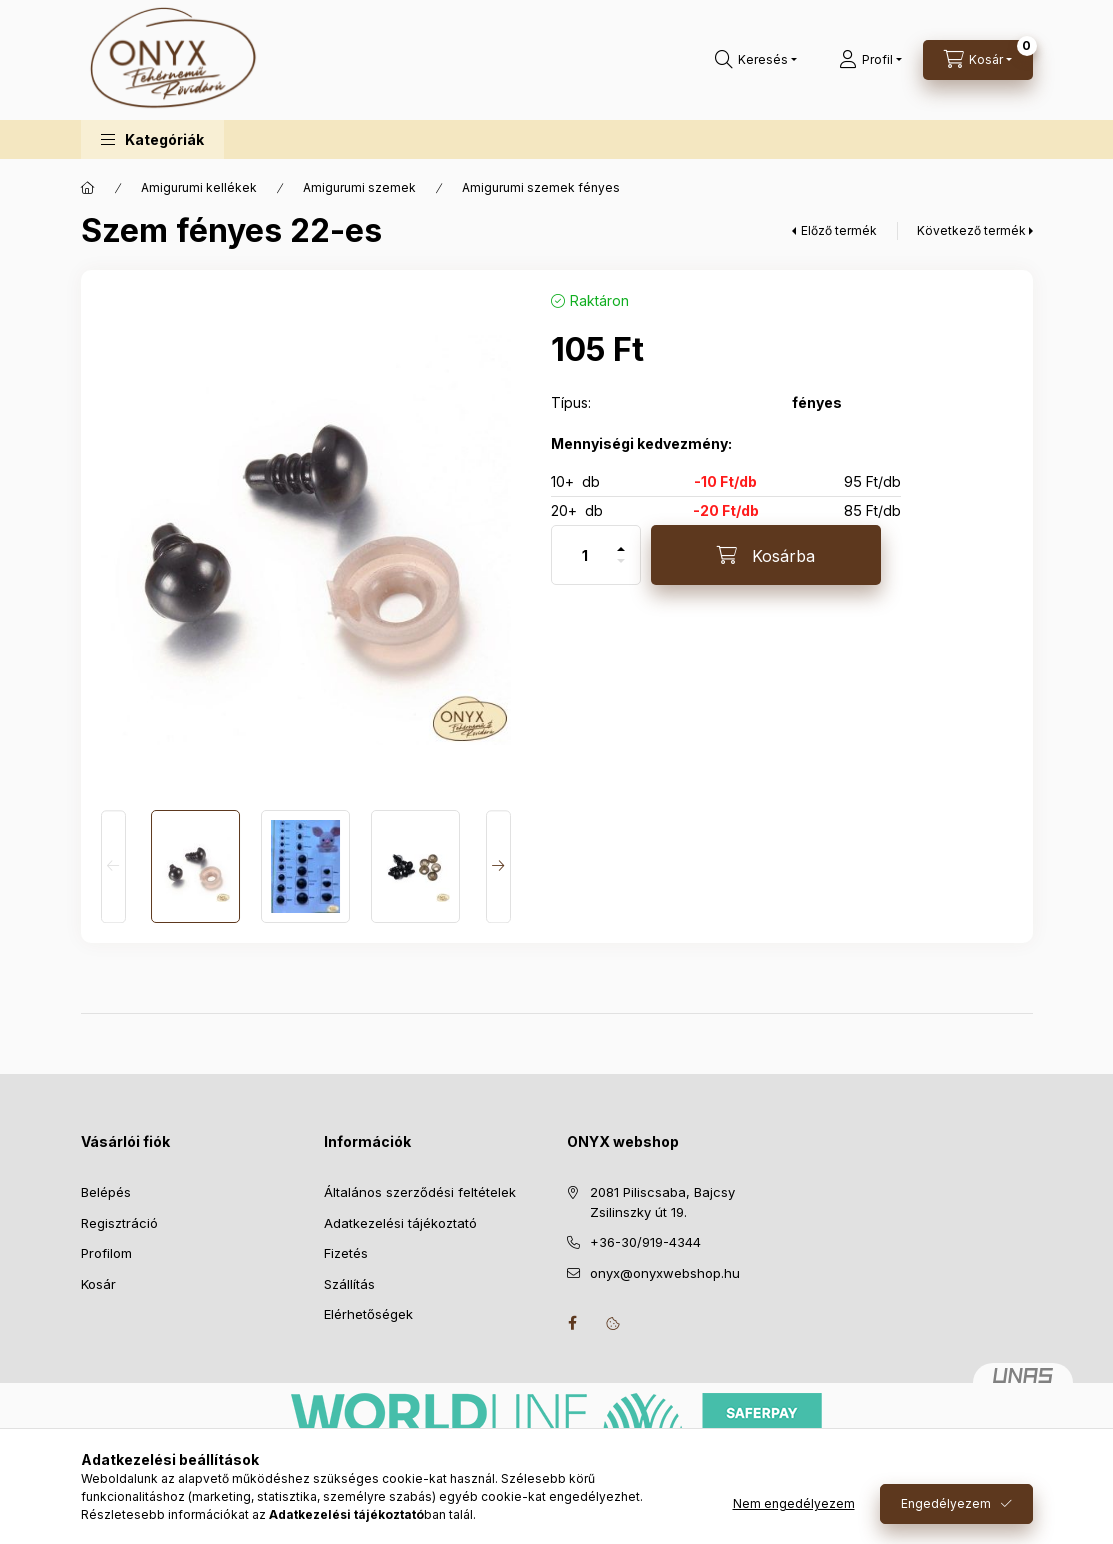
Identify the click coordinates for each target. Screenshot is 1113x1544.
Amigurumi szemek (359, 187)
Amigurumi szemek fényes (541, 187)
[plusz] (621, 540)
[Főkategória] (88, 188)
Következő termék (971, 230)
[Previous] (113, 866)
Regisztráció (119, 1223)
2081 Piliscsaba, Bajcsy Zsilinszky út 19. (662, 1202)
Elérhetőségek (368, 1314)
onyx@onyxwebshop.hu (665, 1273)
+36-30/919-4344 (645, 1242)
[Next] (498, 866)
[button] (152, 139)
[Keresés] (756, 60)
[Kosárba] (766, 555)
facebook (573, 1323)
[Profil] (870, 60)
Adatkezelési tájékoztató (400, 1223)
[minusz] (621, 569)
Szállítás (349, 1284)
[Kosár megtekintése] (978, 60)
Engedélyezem (946, 1503)
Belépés (106, 1192)
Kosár (98, 1284)
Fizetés (346, 1253)
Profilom (106, 1253)
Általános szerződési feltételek (420, 1192)
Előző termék (839, 230)
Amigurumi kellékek (199, 187)
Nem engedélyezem (794, 1503)
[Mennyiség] (585, 555)
